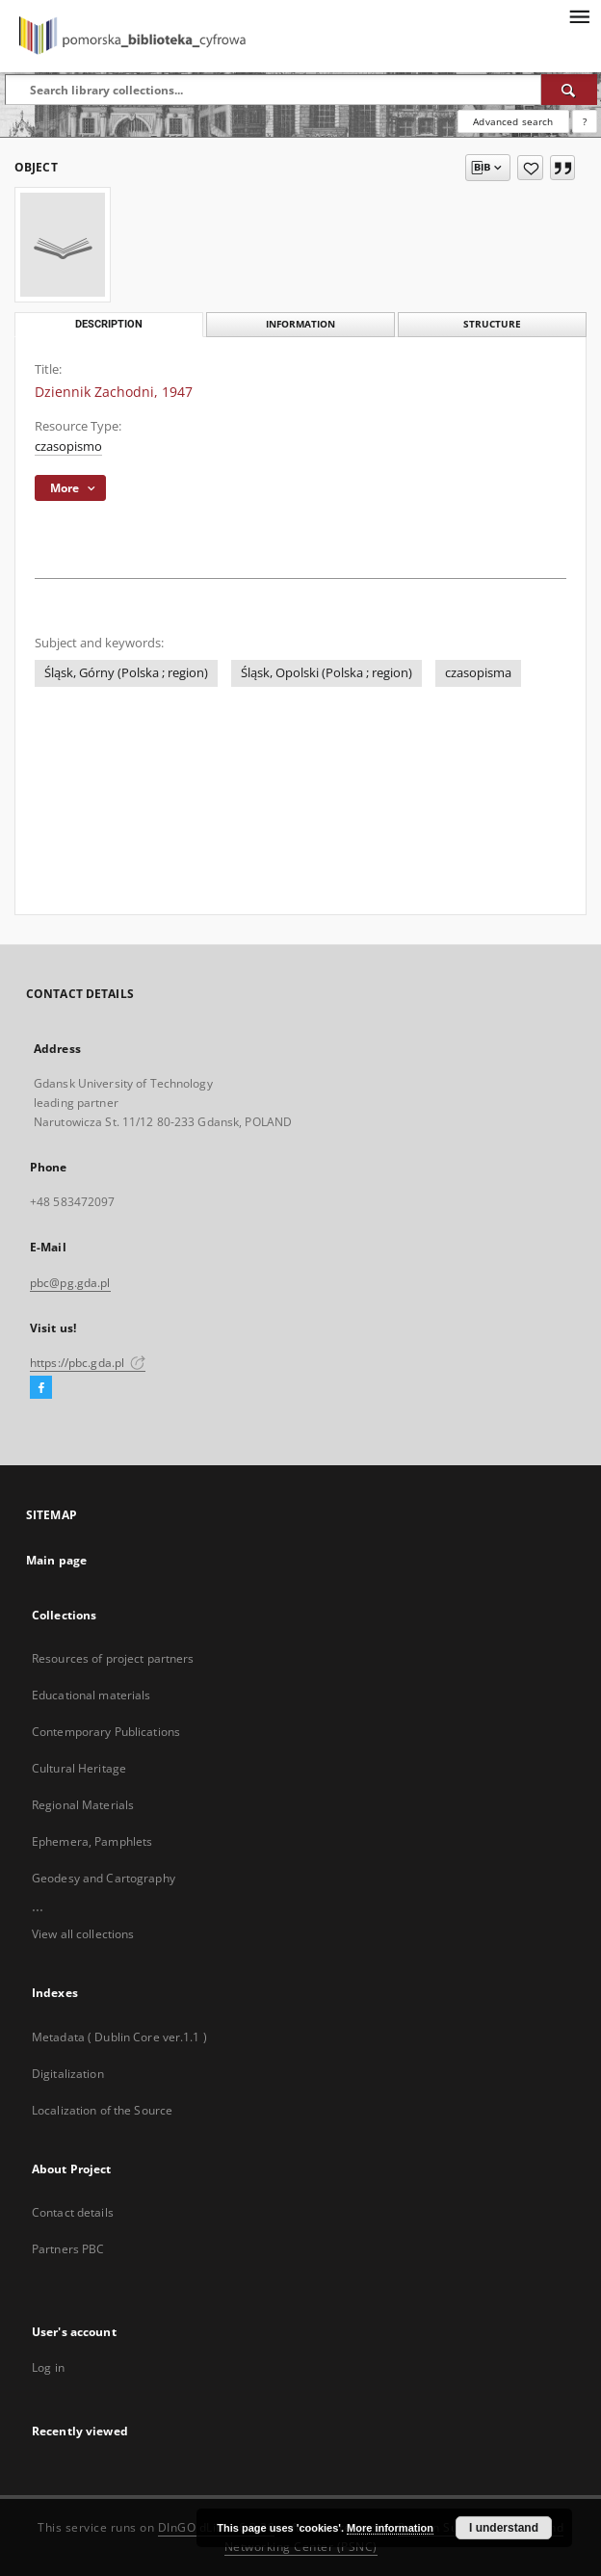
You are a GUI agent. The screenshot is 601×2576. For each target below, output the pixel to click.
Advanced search (513, 121)
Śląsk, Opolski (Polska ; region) (326, 673)
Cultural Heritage (79, 1768)
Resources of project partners (113, 1658)
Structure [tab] (492, 324)
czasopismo (68, 446)
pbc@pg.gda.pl (70, 1283)
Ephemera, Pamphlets (92, 1841)
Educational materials (91, 1695)
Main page (56, 1560)
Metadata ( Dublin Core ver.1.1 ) (119, 2037)
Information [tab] (300, 324)
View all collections (83, 1934)
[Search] (569, 89)
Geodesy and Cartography (103, 1878)
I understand (503, 2528)
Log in (48, 2367)
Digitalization (68, 2073)
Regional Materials (83, 1805)
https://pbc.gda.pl (87, 1362)
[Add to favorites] (530, 167)
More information (390, 2528)
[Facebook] (41, 1388)
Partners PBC (68, 2249)
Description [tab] (109, 324)
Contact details (73, 2212)
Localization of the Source (102, 2110)
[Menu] (579, 15)
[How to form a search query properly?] (584, 121)
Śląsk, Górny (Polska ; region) (126, 673)
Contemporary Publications (106, 1731)
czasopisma (478, 673)
